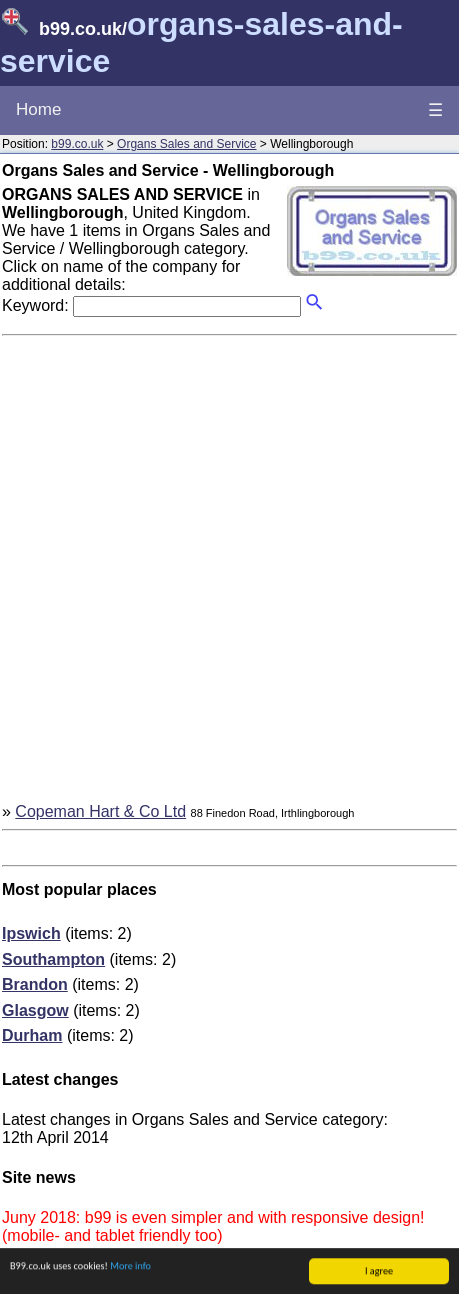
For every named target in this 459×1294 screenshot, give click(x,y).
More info (130, 1266)
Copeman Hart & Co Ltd (100, 811)
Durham (32, 1035)
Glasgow (35, 1010)
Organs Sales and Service (186, 144)
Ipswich (31, 933)
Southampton (53, 959)
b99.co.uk (77, 144)
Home (38, 109)
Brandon (35, 984)
